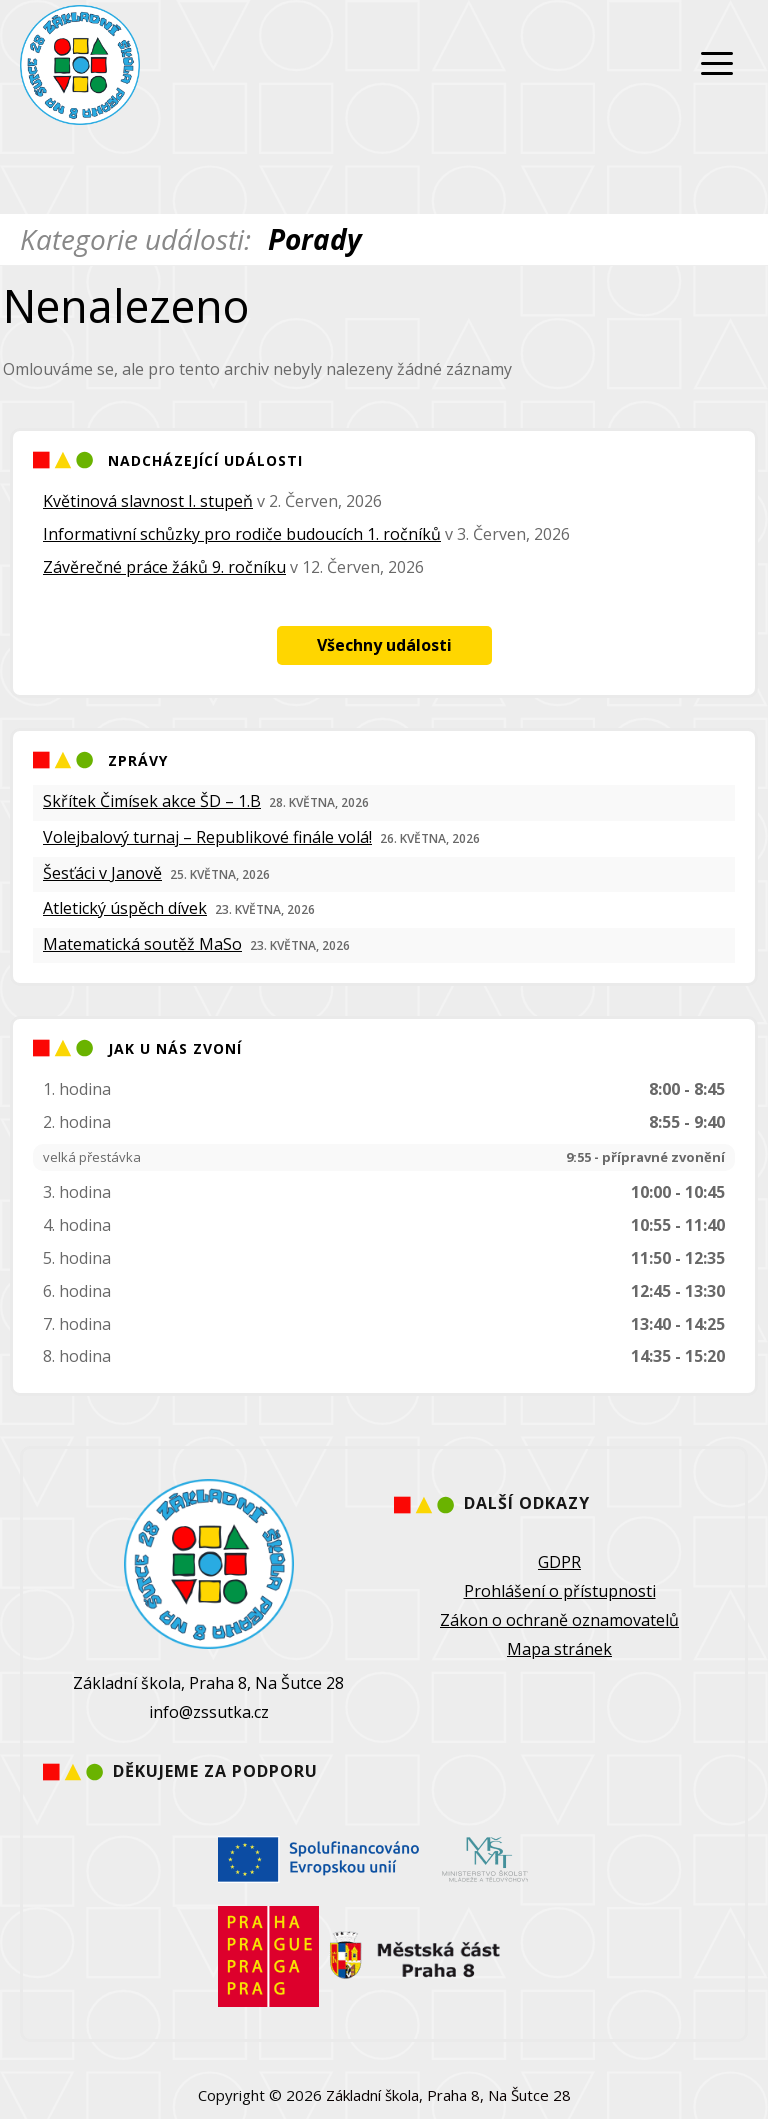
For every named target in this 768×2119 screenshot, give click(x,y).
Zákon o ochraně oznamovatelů (559, 1620)
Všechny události (384, 645)
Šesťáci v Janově (102, 873)
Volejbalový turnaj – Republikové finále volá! (207, 837)
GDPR (559, 1562)
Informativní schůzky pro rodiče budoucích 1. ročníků (242, 534)
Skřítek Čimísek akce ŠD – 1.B (152, 801)
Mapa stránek (559, 1649)
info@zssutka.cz (209, 1712)
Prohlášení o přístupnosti (560, 1591)
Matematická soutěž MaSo (142, 944)
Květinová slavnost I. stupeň (148, 501)
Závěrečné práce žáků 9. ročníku (164, 567)
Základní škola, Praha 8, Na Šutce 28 (448, 2095)
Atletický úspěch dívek (125, 908)
